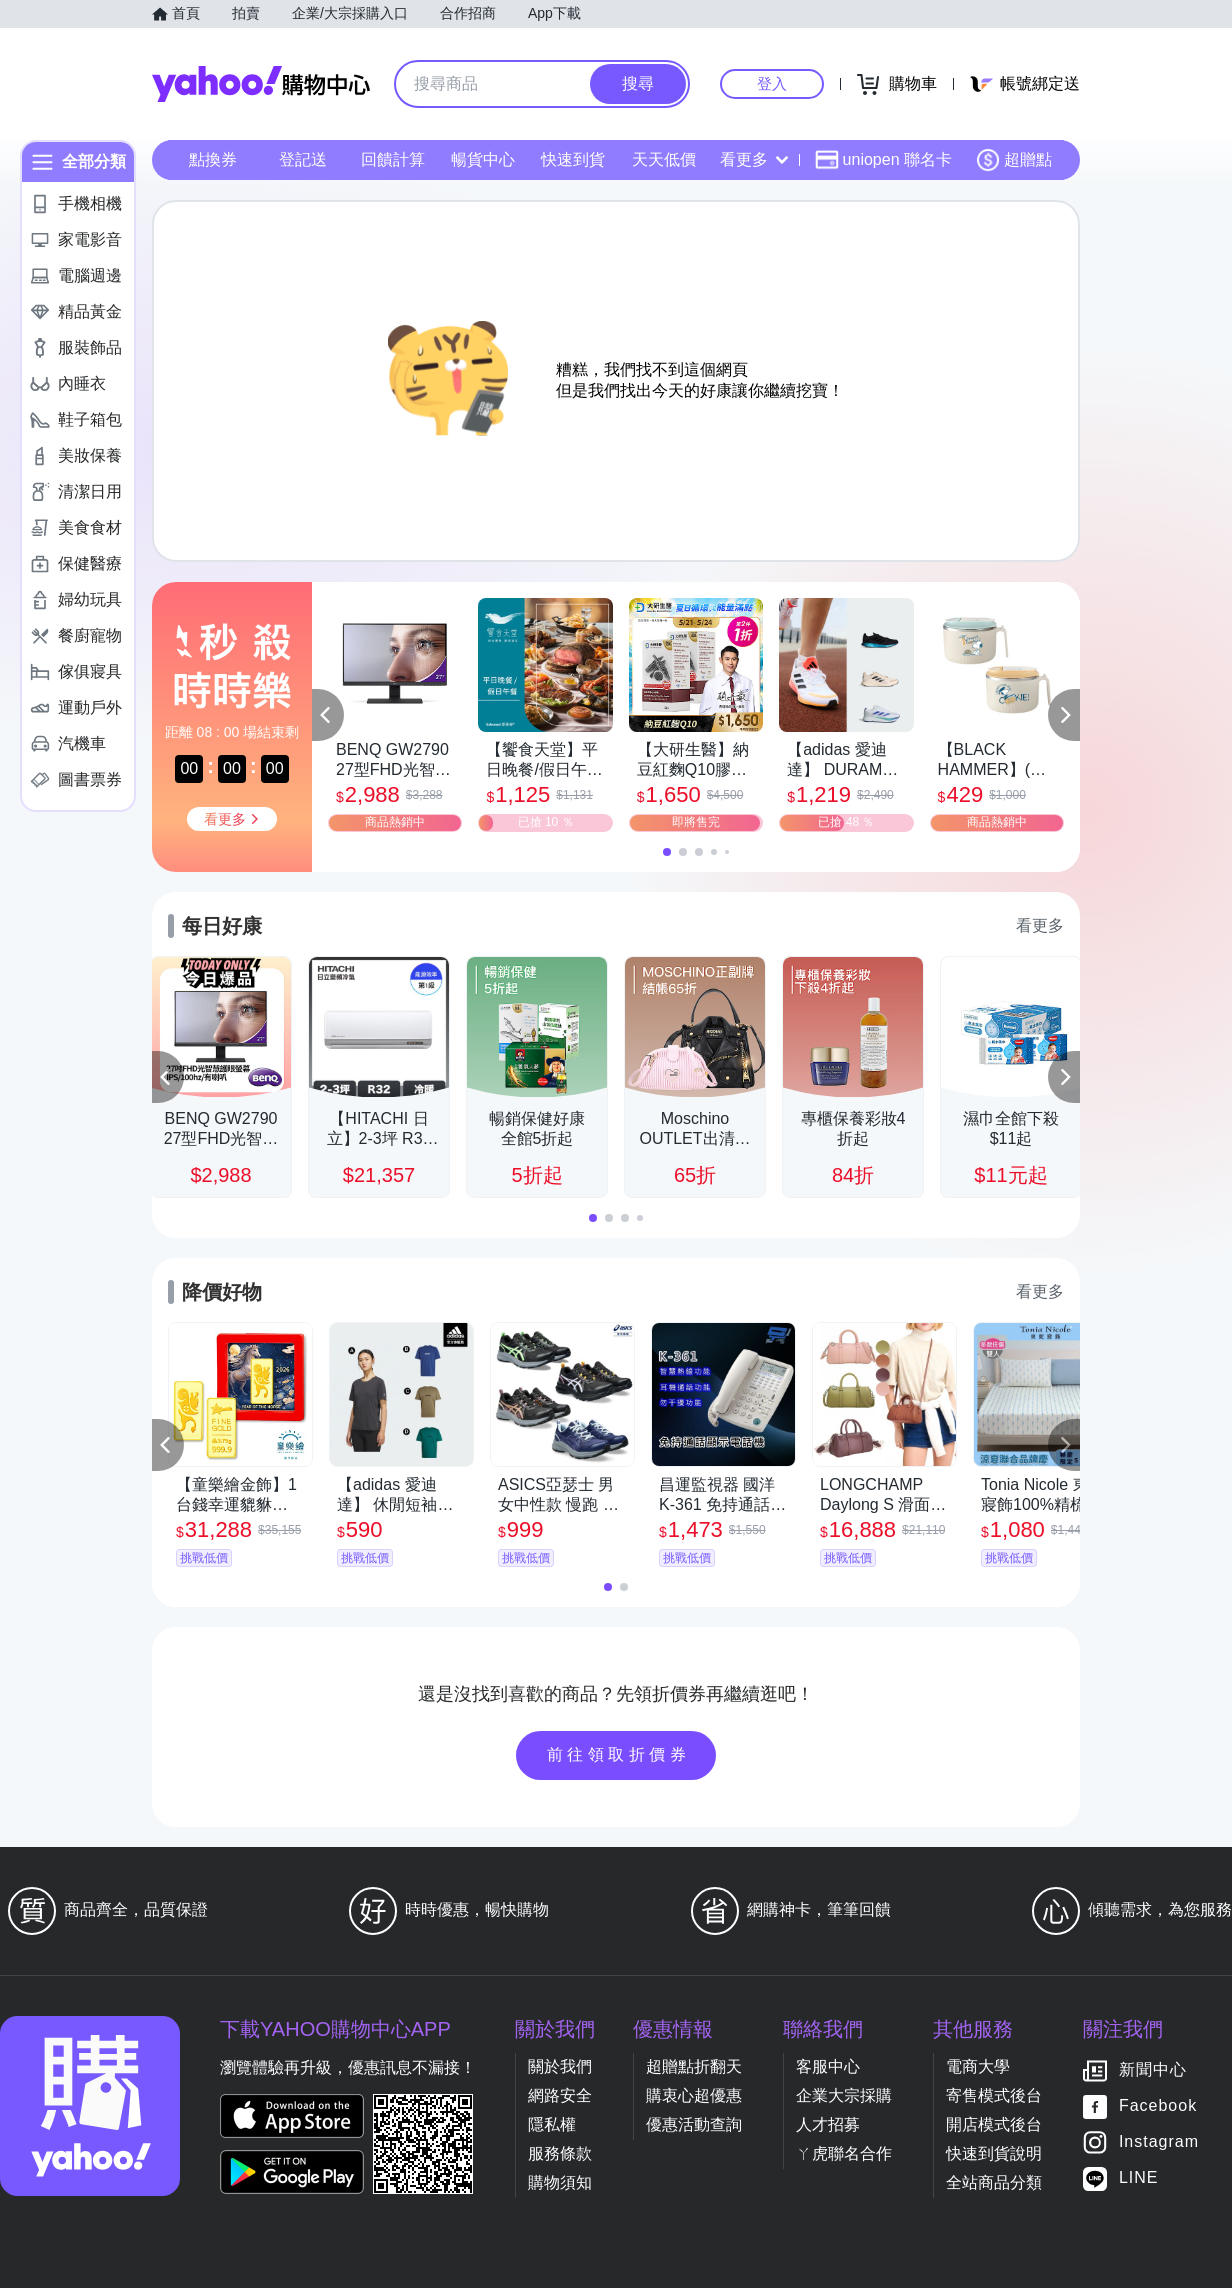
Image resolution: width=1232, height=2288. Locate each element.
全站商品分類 (994, 2182)
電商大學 (978, 2066)
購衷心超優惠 (694, 2095)
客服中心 (828, 2066)
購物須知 (560, 2182)
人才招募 (828, 2124)
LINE (1139, 2178)
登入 (772, 83)
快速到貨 (573, 159)
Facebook (1158, 2106)
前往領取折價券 (619, 1754)
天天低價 (664, 159)
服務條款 (560, 2153)
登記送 (303, 159)
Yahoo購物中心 (261, 84)
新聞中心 (1153, 2070)
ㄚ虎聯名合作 (844, 2153)
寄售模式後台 (994, 2095)
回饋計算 (393, 159)
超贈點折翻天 (694, 2066)
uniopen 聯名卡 (883, 160)
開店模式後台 (994, 2124)
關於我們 (560, 2066)
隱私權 (552, 2124)
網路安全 (560, 2095)
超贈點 (1014, 160)
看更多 (754, 159)
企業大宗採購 (844, 2095)
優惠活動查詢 (694, 2124)
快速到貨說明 (994, 2153)
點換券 (213, 159)
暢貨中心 (483, 159)
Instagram (1159, 2142)
